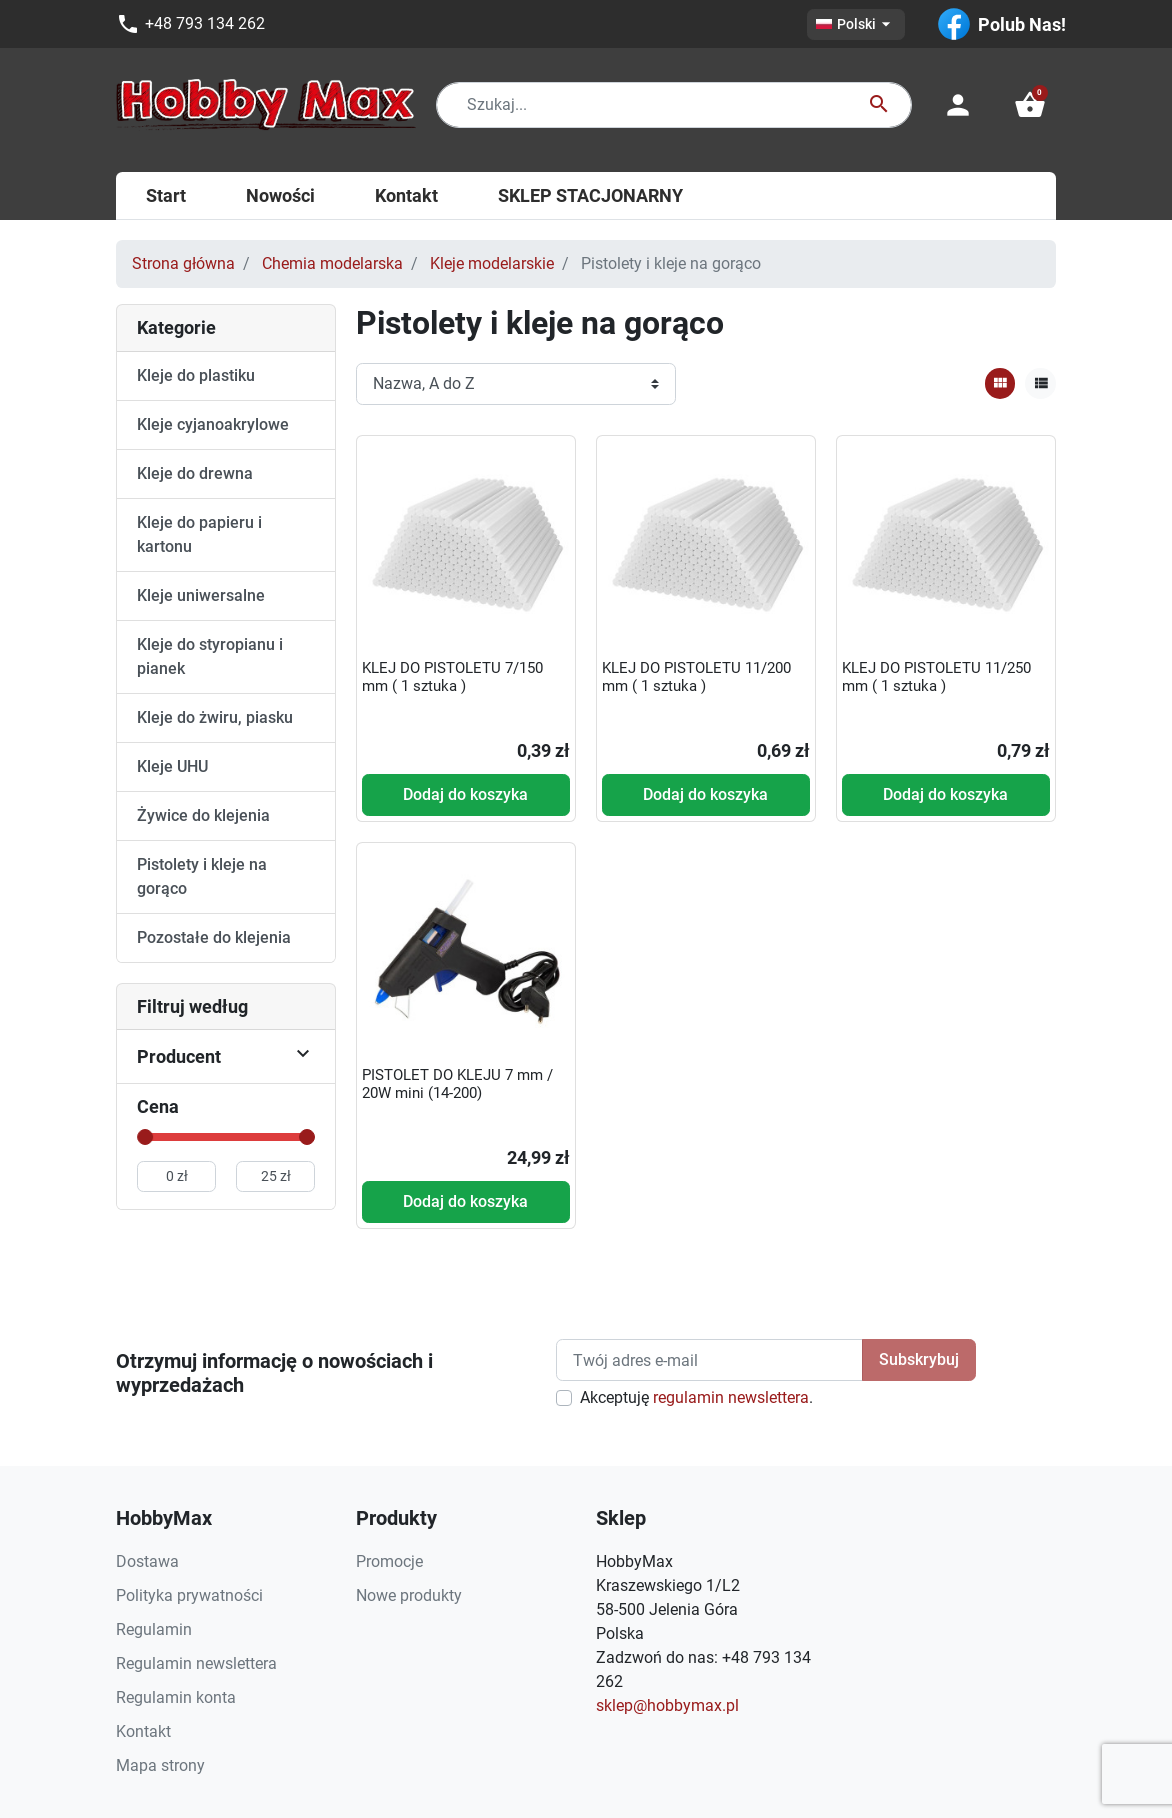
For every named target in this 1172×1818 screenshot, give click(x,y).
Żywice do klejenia (203, 815)
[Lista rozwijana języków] (856, 24)
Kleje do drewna (195, 473)
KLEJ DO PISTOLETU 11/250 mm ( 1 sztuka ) (936, 677)
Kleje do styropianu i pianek (210, 656)
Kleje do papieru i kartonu (199, 534)
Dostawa (147, 1561)
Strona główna (183, 263)
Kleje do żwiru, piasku (215, 717)
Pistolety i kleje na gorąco (202, 876)
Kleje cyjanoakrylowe (213, 424)
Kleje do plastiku (196, 375)
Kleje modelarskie (492, 263)
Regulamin (154, 1629)
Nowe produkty (409, 1595)
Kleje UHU (172, 766)
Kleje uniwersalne (201, 595)
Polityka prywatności (189, 1595)
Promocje (389, 1561)
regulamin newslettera (731, 1397)
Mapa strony (160, 1765)
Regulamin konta (176, 1697)
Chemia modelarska (332, 263)
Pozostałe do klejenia (214, 937)
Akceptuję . (696, 1397)
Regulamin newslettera (196, 1663)
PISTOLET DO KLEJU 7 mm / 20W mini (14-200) (457, 1084)
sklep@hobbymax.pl (667, 1705)
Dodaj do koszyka (465, 794)
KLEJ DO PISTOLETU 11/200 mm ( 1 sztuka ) (696, 677)
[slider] (145, 1137)
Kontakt (143, 1731)
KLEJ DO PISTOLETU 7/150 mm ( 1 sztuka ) (452, 677)
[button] (1030, 105)
